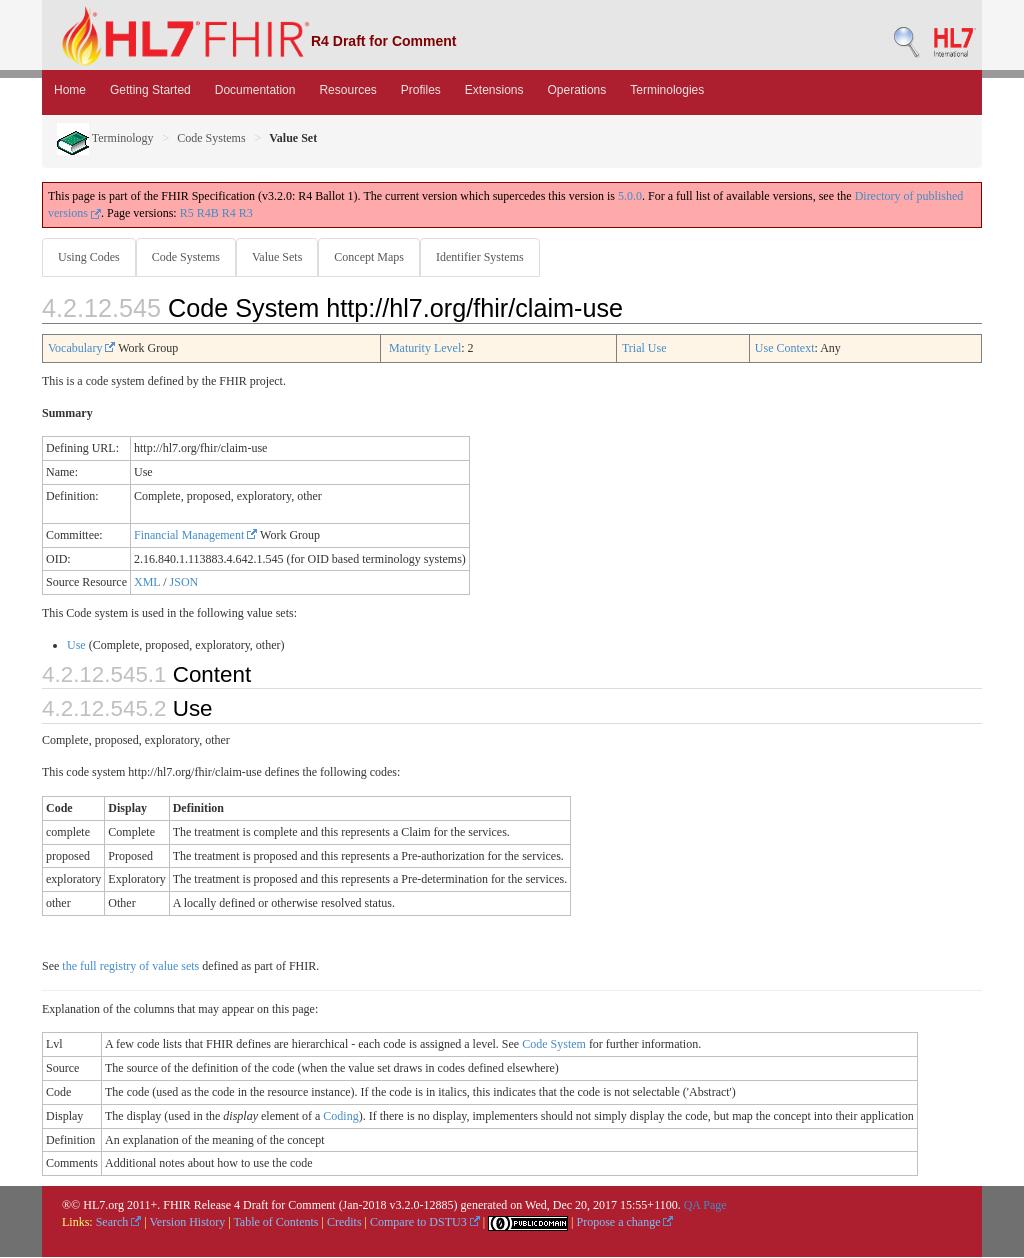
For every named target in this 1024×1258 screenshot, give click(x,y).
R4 (229, 213)
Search (119, 1223)
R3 (246, 213)
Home (70, 90)
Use (76, 646)
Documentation (255, 90)
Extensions (494, 90)
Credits (344, 1223)
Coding (340, 1117)
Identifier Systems (488, 257)
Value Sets (281, 257)
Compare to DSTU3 (425, 1223)
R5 (187, 213)
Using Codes (89, 257)
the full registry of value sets (130, 967)
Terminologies (667, 90)
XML (147, 583)
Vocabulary (81, 349)
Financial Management (195, 536)
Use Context (785, 349)
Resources (347, 90)
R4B (208, 213)
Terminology (105, 138)
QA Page (705, 1206)
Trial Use (644, 349)
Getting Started (150, 90)
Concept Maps (375, 257)
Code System (554, 1045)
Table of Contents (275, 1223)
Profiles (421, 90)
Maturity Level (425, 349)
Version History (188, 1223)
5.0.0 (630, 196)
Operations (577, 90)
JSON (184, 583)
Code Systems (211, 138)
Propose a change (624, 1223)
